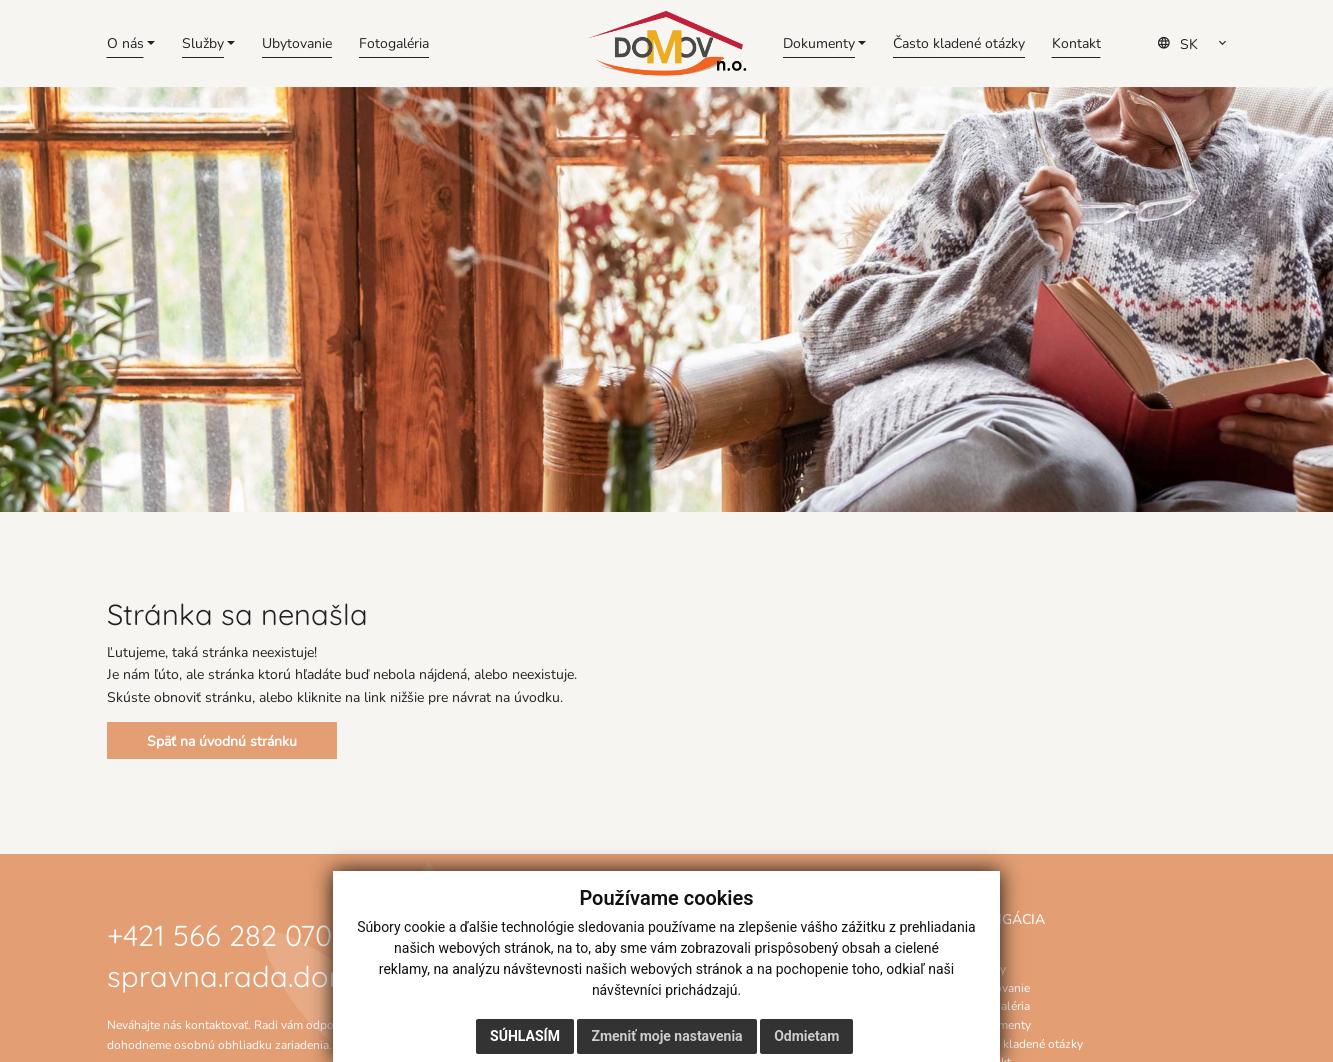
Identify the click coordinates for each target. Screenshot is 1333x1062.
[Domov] (667, 43)
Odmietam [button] (806, 1036)
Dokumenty (1000, 1024)
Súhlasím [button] (525, 1036)
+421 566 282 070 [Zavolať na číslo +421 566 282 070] (219, 932)
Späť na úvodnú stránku (222, 740)
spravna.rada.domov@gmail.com (331, 973)
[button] (131, 43)
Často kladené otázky (1026, 1043)
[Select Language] (1198, 44)
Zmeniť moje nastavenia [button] (666, 1036)
